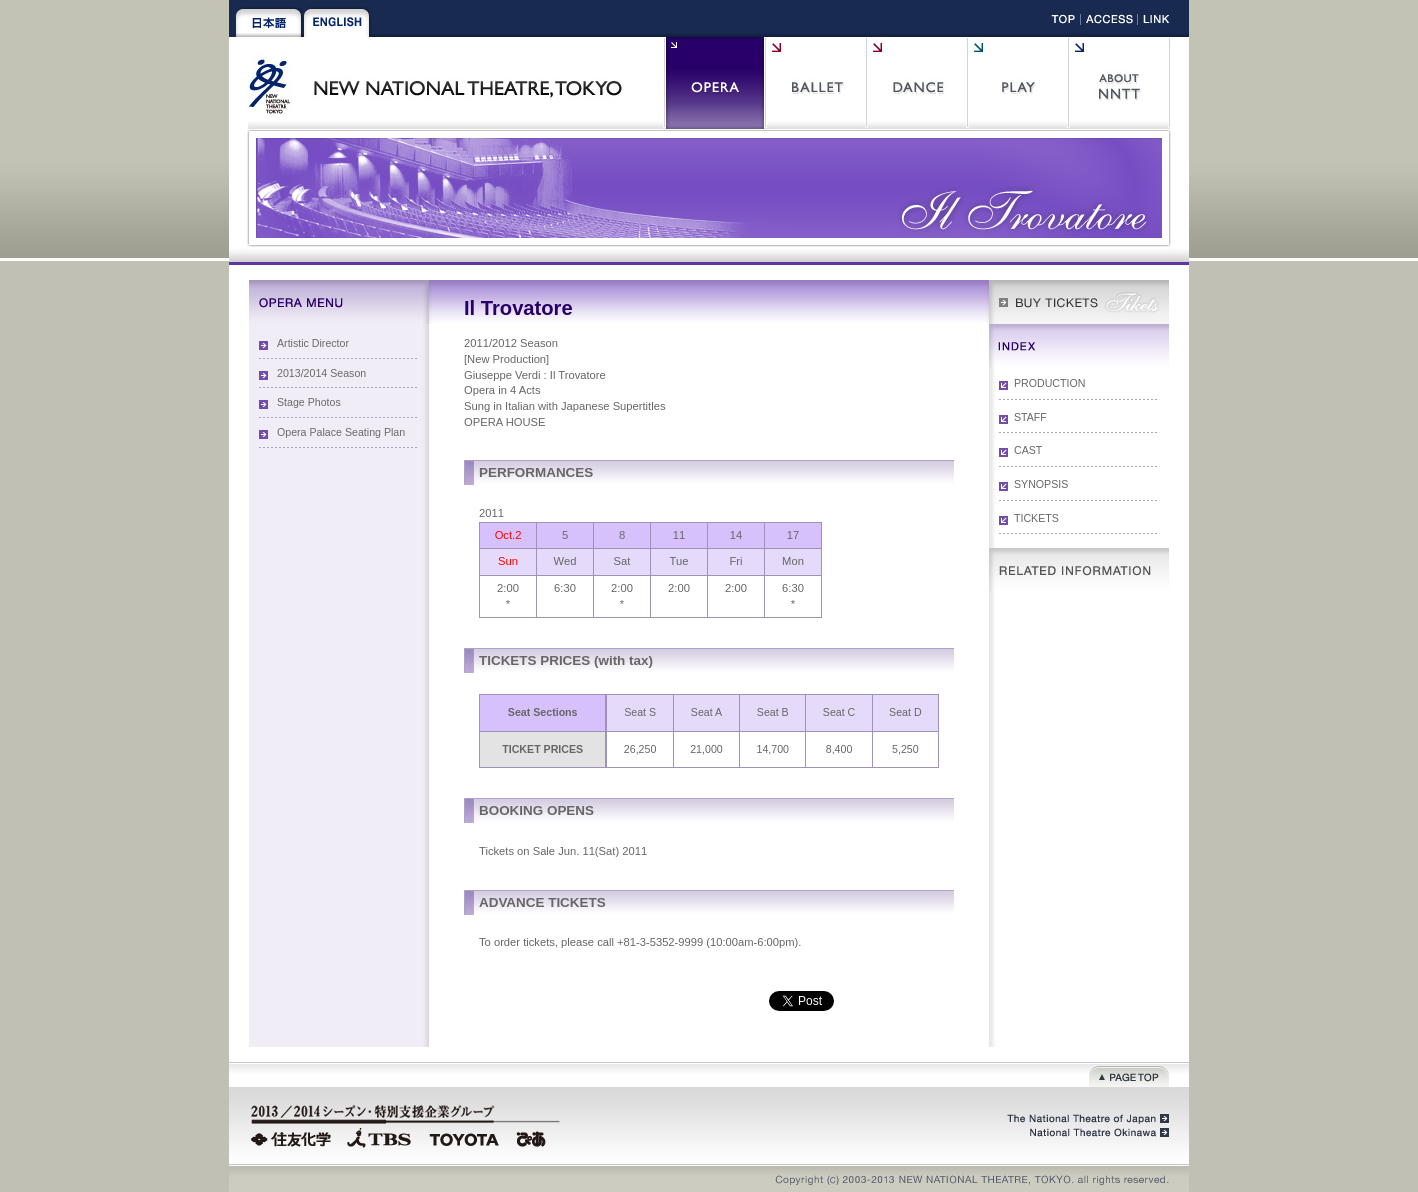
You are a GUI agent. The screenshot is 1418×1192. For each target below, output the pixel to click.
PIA (534, 1137)
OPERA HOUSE (504, 422)
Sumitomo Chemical (293, 1137)
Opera (714, 83)
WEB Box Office (1079, 302)
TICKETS (1036, 518)
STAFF (1030, 417)
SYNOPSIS (1041, 484)
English (336, 23)
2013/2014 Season (321, 373)
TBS (379, 1137)
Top (1063, 22)
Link (1156, 22)
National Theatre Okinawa (1094, 1133)
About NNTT (1118, 83)
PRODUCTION (1049, 383)
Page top (1129, 1074)
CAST (1028, 450)
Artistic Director (313, 343)
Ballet (815, 83)
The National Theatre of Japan (1086, 1119)
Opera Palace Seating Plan (341, 432)
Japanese (268, 23)
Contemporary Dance (916, 83)
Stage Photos (309, 402)
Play (1017, 83)
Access (1109, 22)
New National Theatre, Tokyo (443, 83)
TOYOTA (465, 1137)
